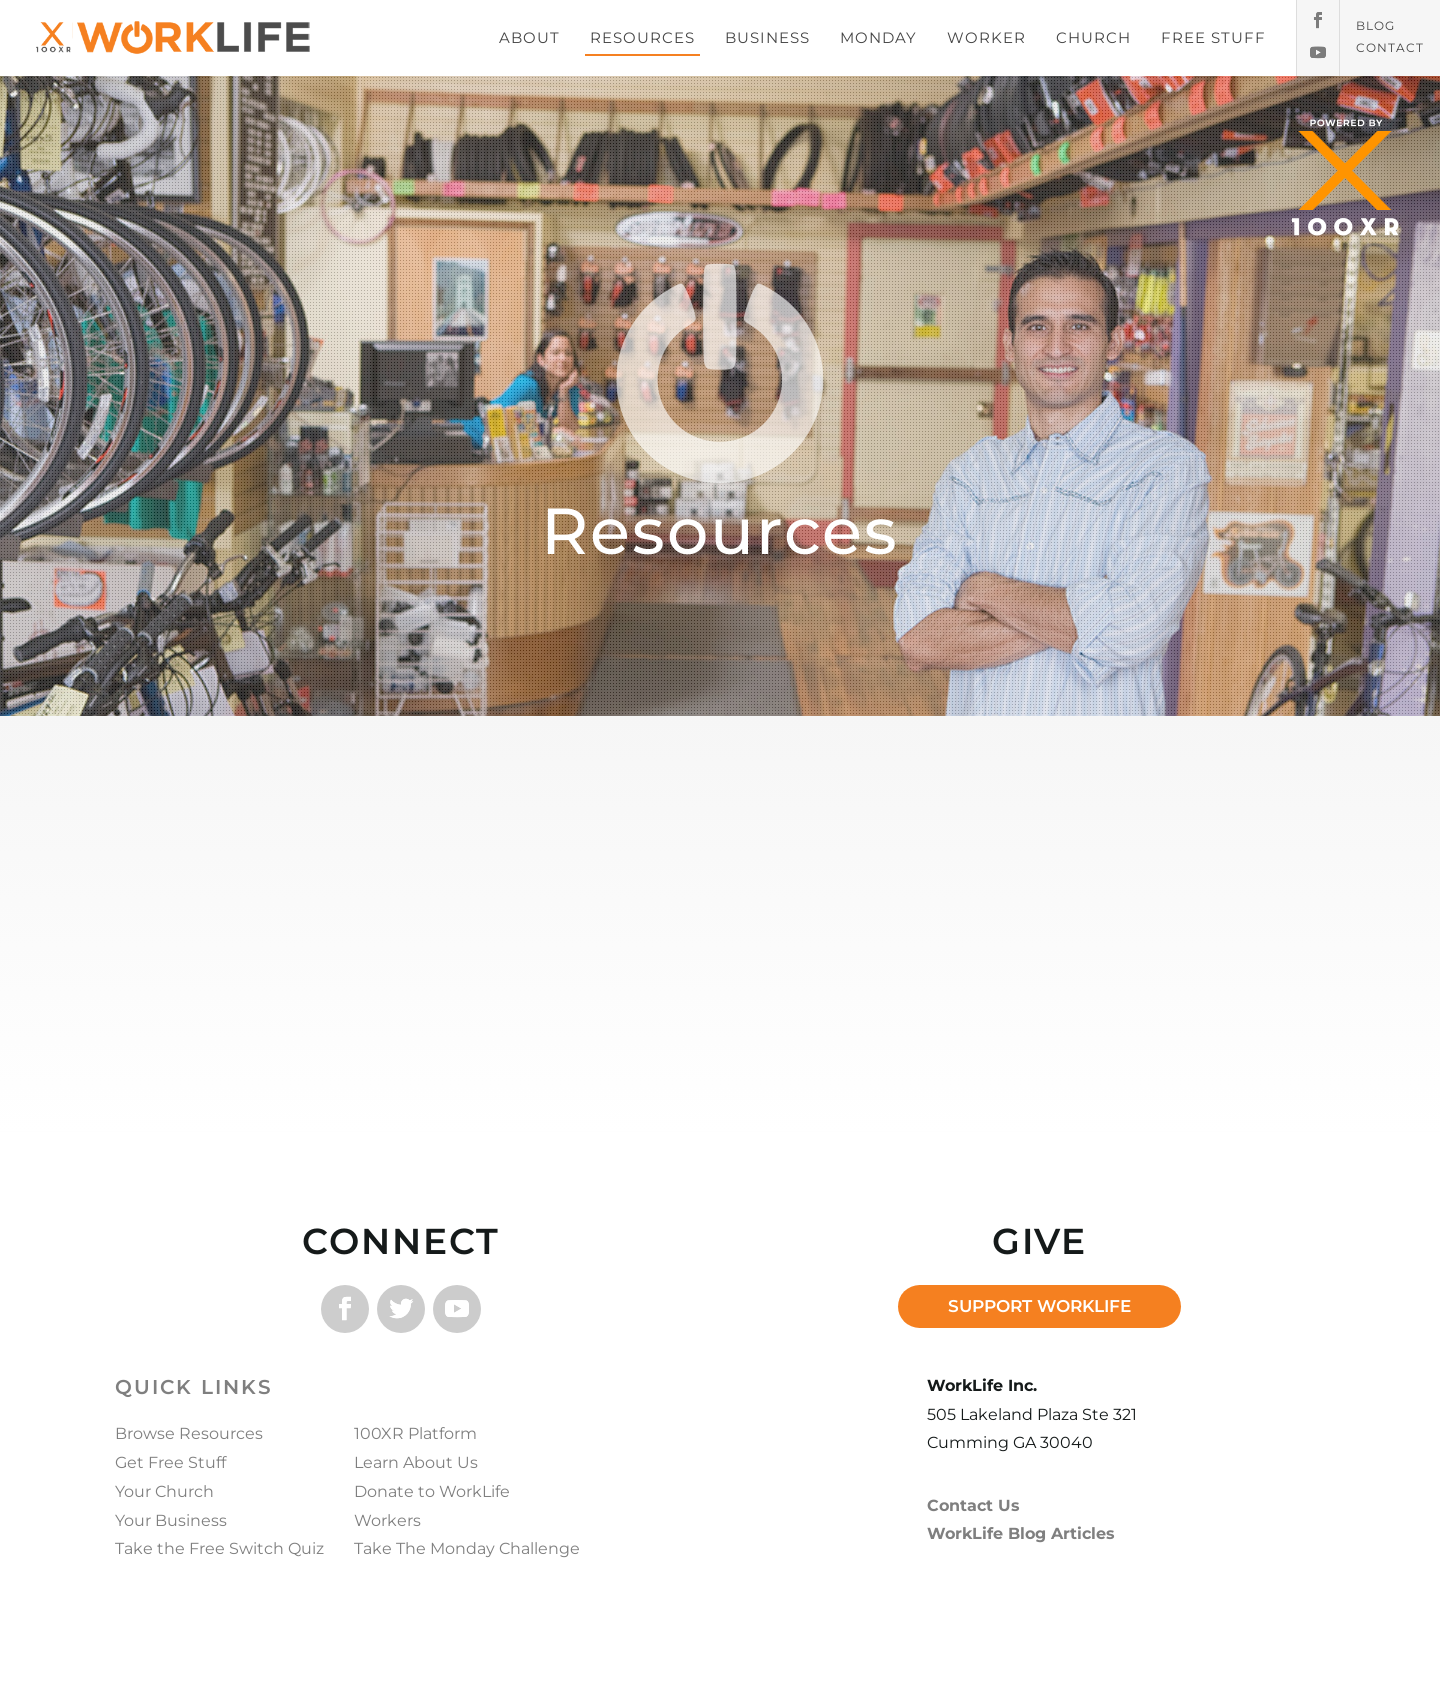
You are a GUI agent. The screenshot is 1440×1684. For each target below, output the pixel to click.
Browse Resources (189, 1433)
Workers (387, 1520)
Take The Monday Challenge (467, 1548)
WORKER (986, 37)
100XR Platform (415, 1433)
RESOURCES (642, 37)
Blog (1375, 26)
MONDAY (878, 37)
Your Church (164, 1491)
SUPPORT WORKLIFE (1039, 1306)
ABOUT (529, 37)
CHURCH (1093, 37)
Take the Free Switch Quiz (219, 1548)
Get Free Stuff (170, 1462)
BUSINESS (767, 37)
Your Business (171, 1520)
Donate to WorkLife (432, 1491)
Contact (1390, 48)
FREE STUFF (1213, 37)
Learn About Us (416, 1462)
